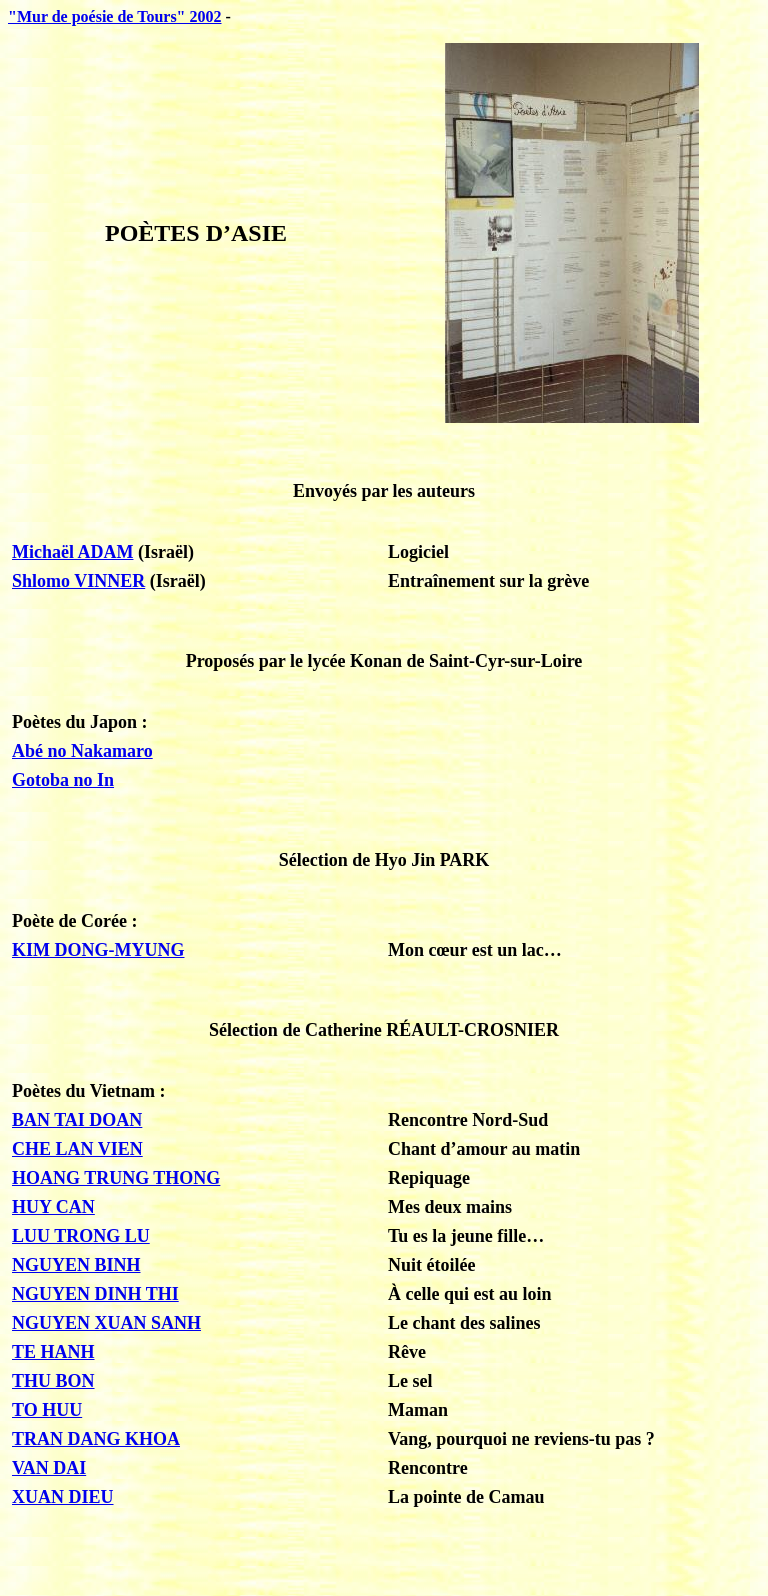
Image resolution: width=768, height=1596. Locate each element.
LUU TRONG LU (81, 1236)
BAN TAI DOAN (77, 1120)
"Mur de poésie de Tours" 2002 (115, 16)
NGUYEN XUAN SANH (106, 1323)
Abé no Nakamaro (82, 751)
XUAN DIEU (63, 1497)
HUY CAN (53, 1207)
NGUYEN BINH (76, 1265)
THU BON (53, 1381)
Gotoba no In (63, 780)
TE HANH (53, 1352)
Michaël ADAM (72, 552)
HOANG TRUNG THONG (116, 1178)
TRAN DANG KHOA (96, 1439)
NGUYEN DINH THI (95, 1294)
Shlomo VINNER (78, 581)
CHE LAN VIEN (77, 1149)
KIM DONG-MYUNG (98, 950)
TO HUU (47, 1410)
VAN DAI (49, 1468)
